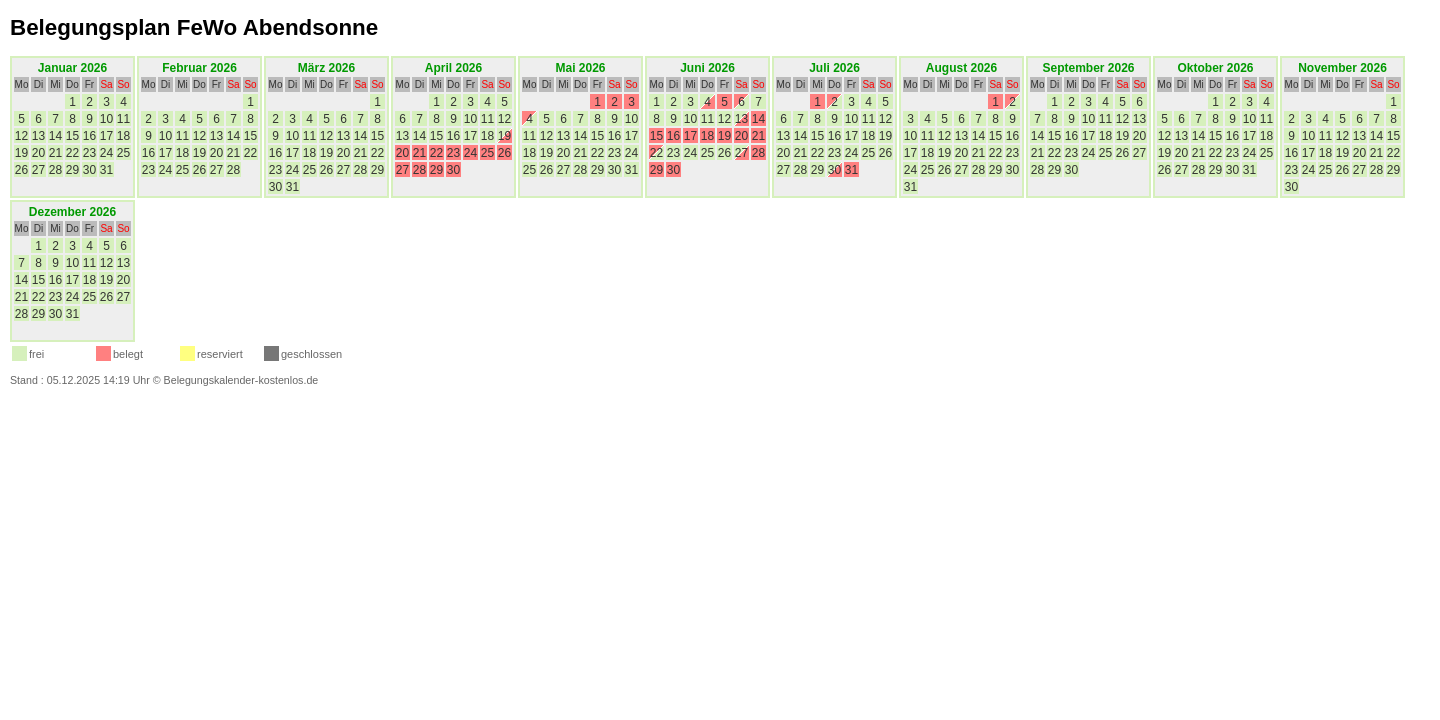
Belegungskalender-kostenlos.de (241, 380)
